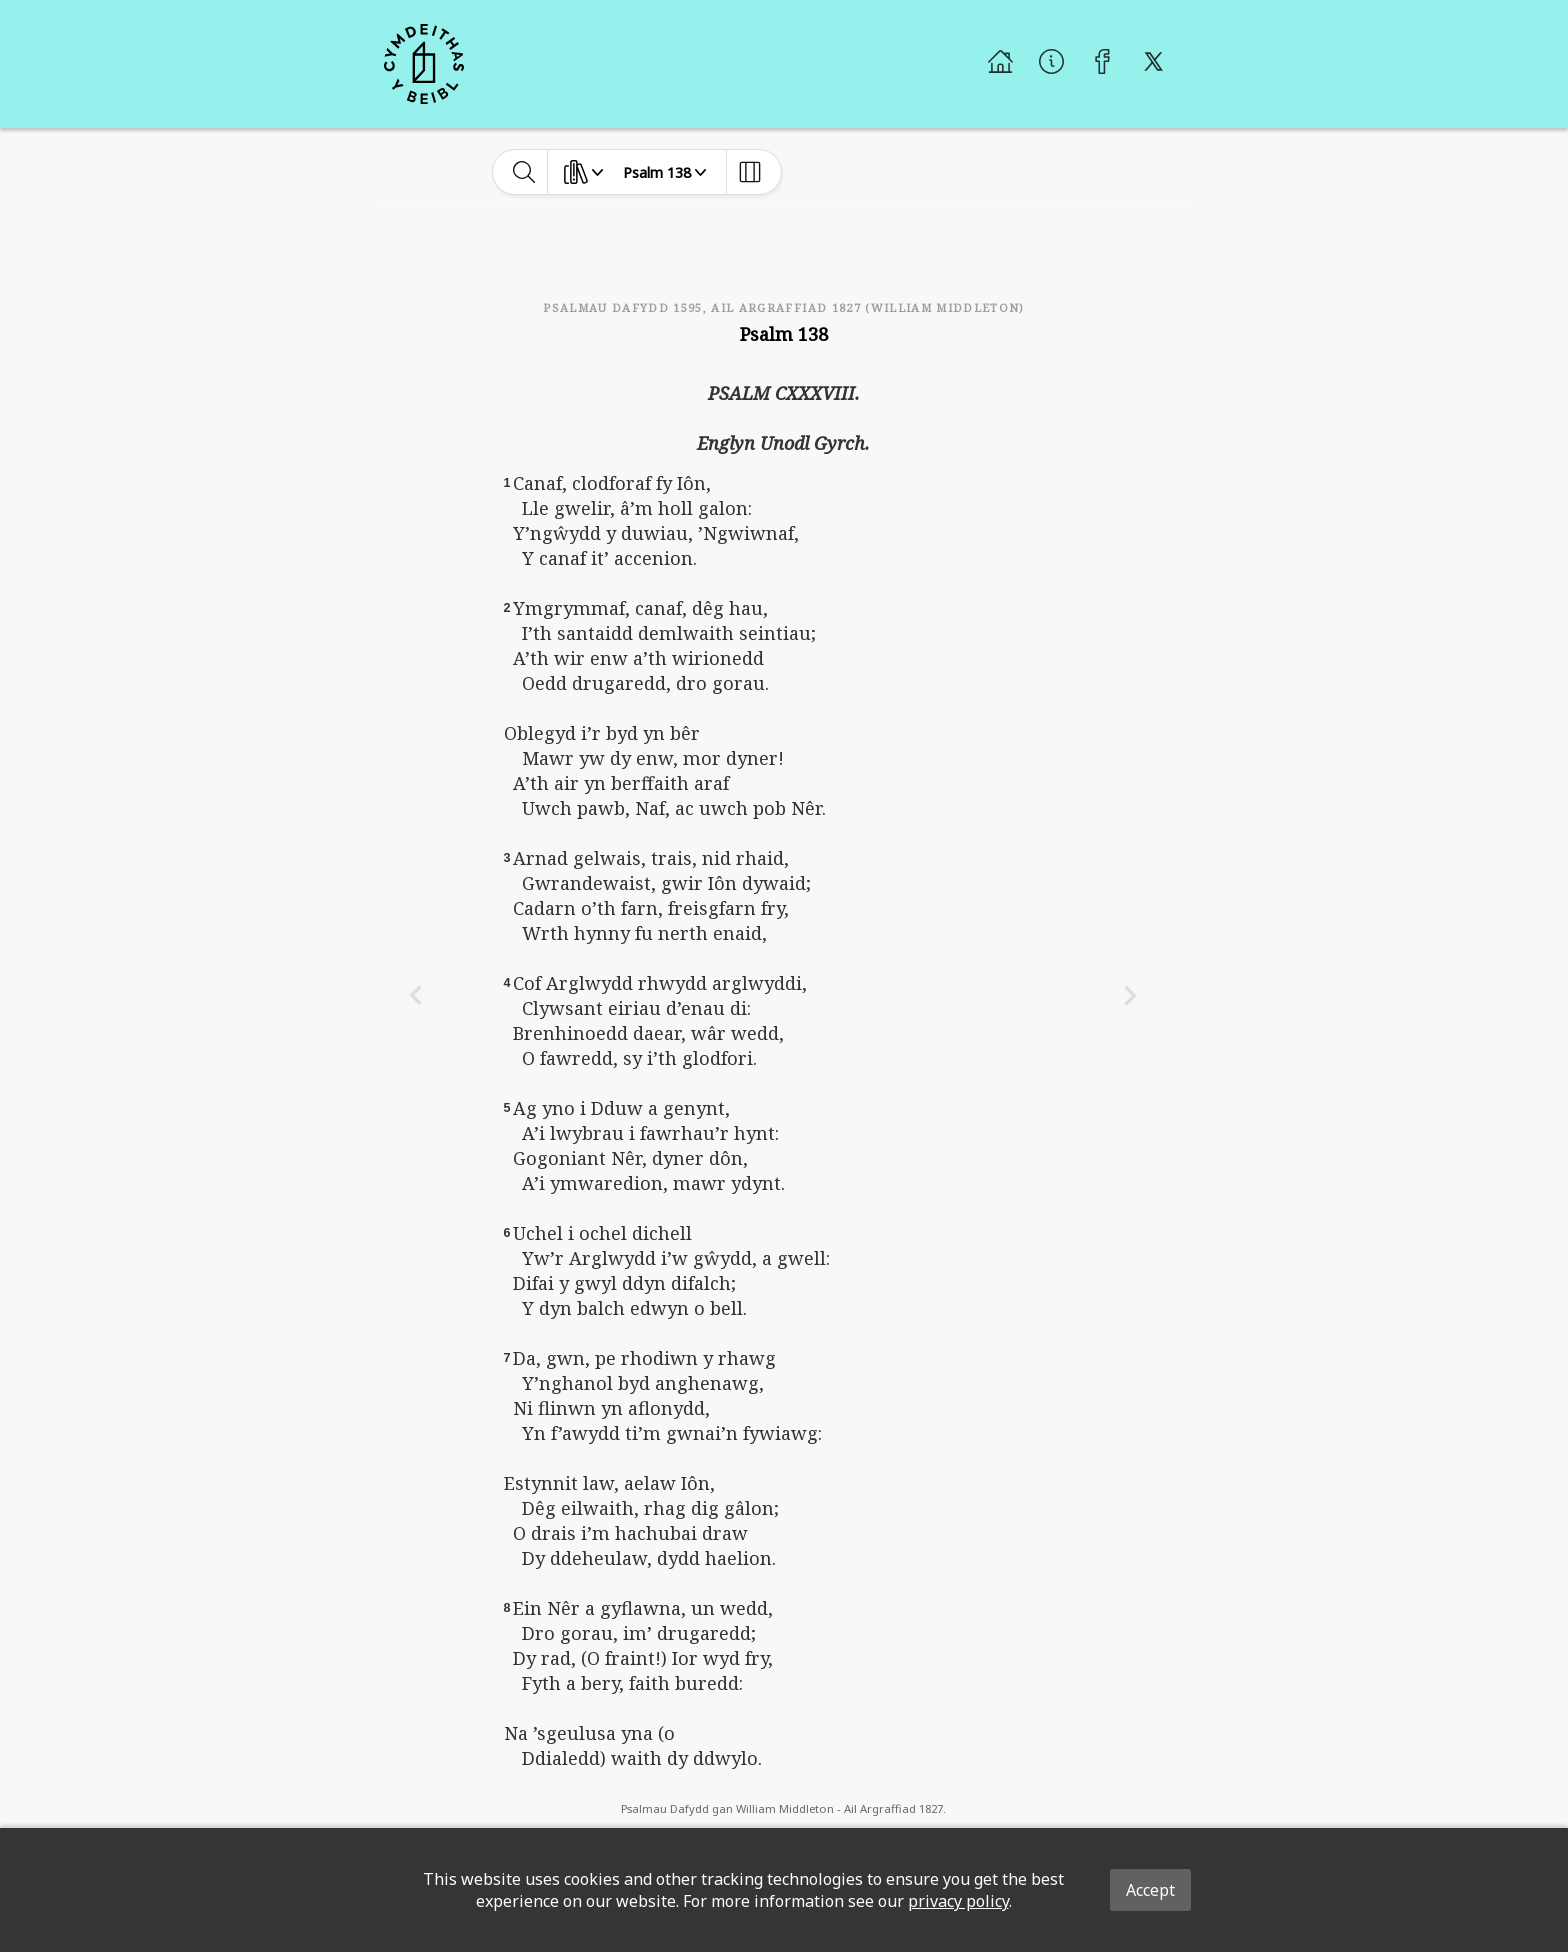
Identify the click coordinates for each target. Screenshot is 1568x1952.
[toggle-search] (524, 172)
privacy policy (958, 1901)
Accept (1150, 1890)
